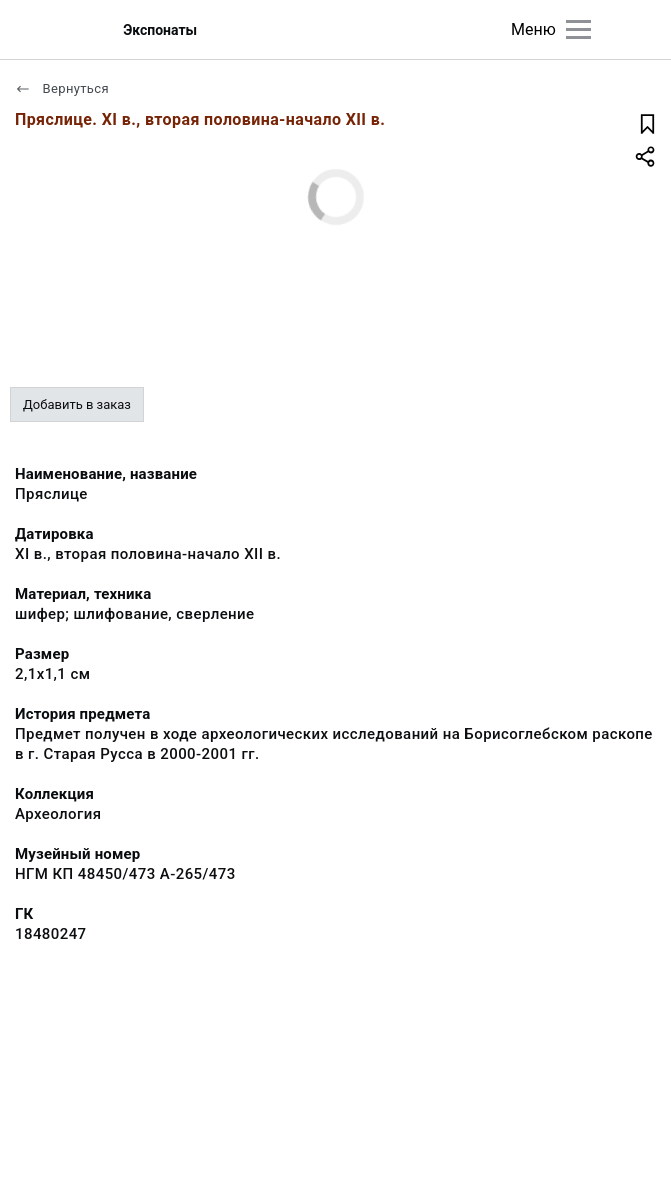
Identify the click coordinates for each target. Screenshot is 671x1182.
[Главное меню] (578, 29)
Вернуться (62, 88)
